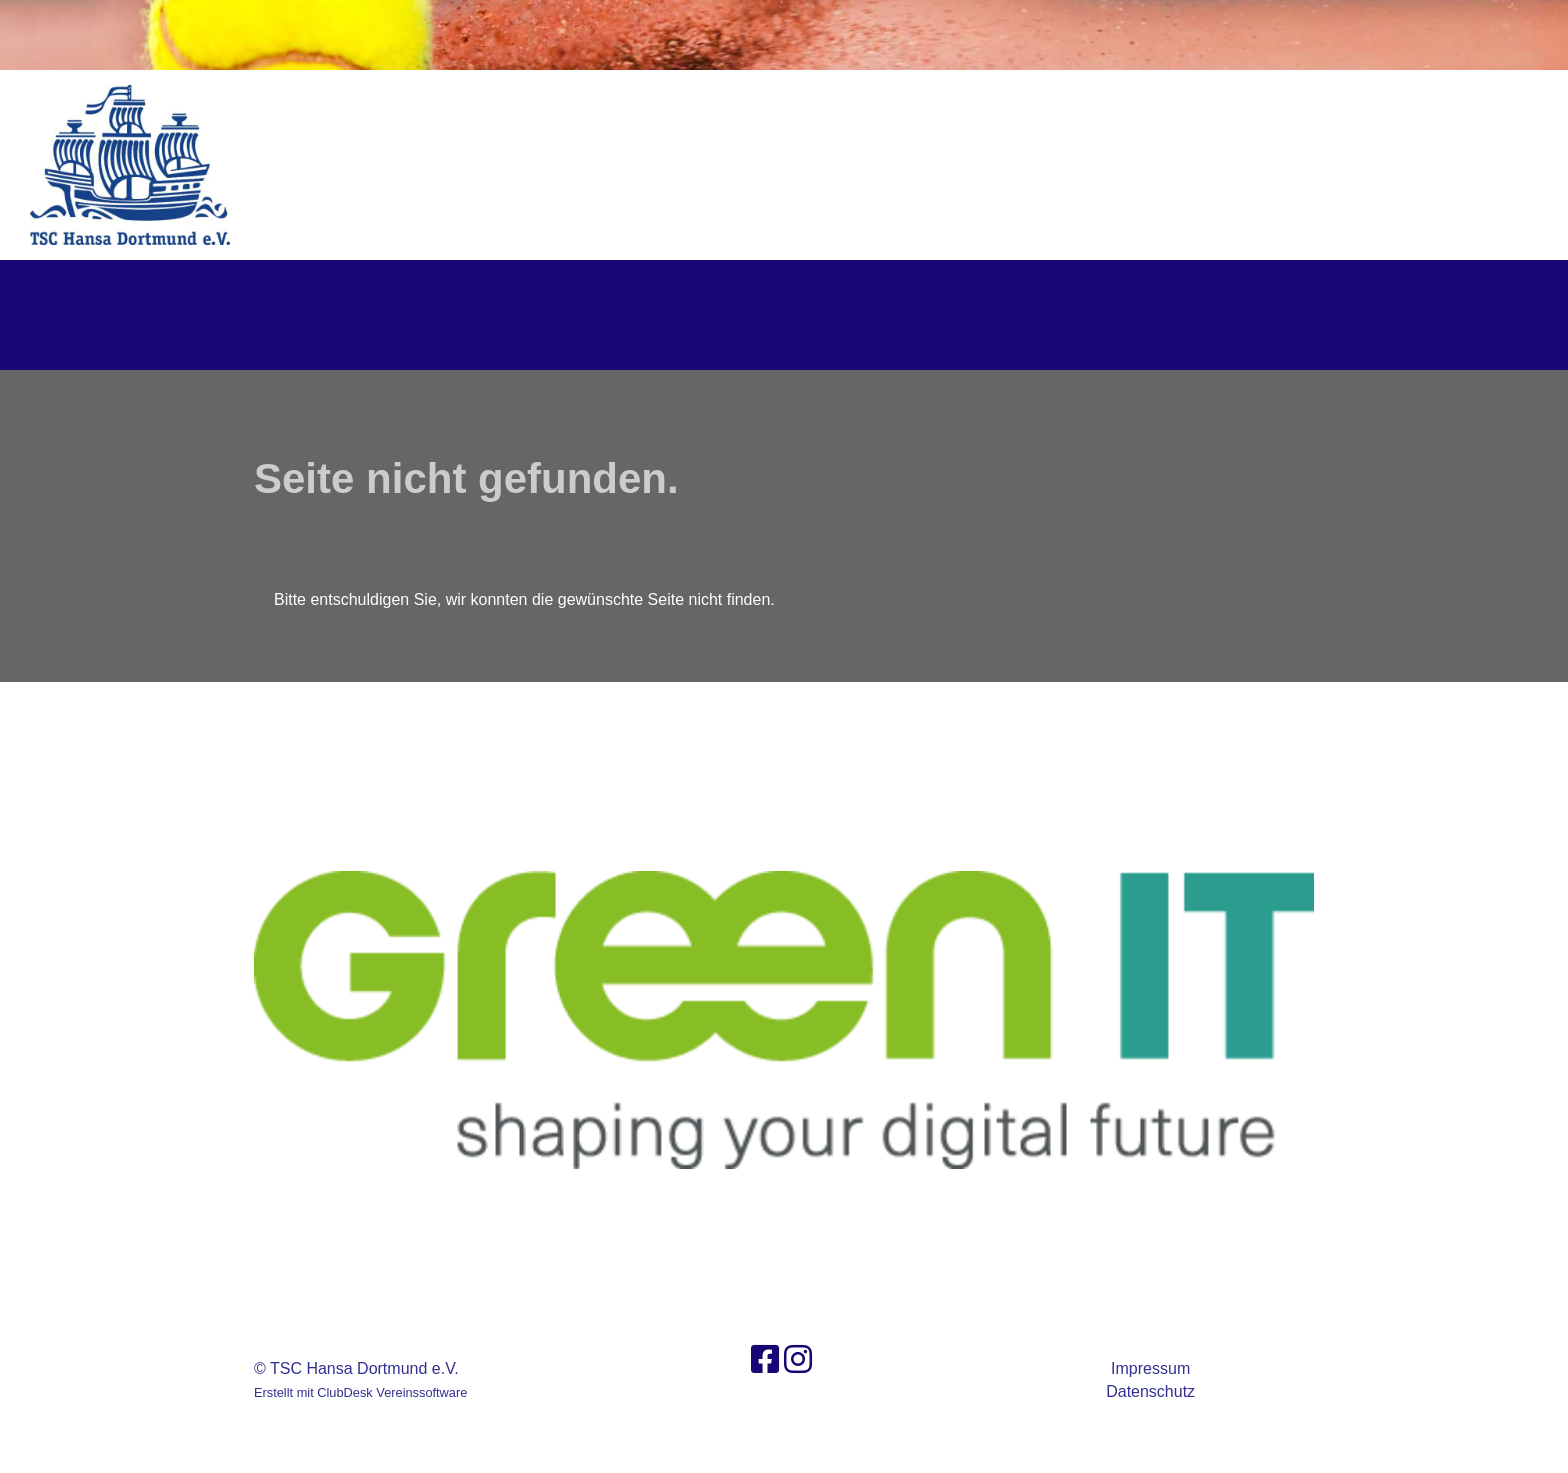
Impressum (1150, 1368)
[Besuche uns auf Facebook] (765, 1360)
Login (1495, 164)
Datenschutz (1150, 1391)
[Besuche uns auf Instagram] (798, 1360)
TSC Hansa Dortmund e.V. (784, 314)
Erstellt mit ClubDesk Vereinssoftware (360, 1392)
